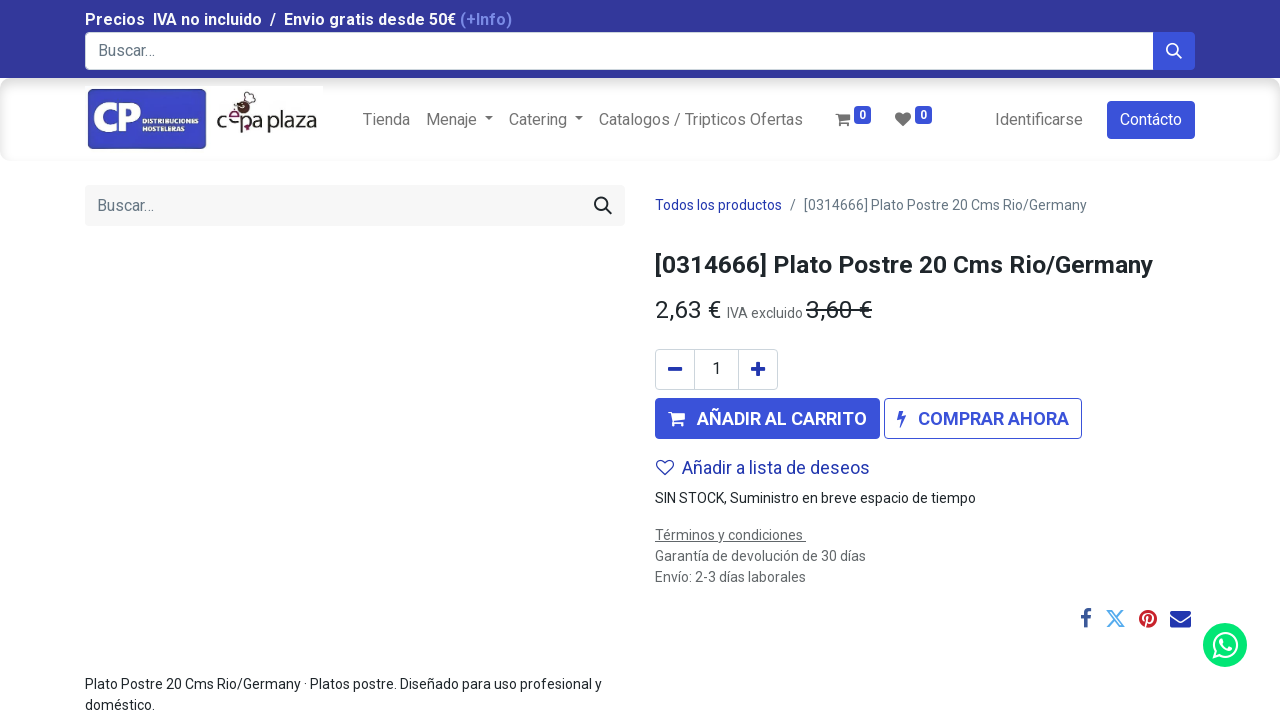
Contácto (1151, 119)
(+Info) (486, 19)
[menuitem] (386, 120)
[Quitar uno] (675, 369)
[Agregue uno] (758, 369)
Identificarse (1039, 119)
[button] (767, 418)
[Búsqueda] (1174, 51)
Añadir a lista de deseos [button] (763, 467)
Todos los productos (718, 205)
